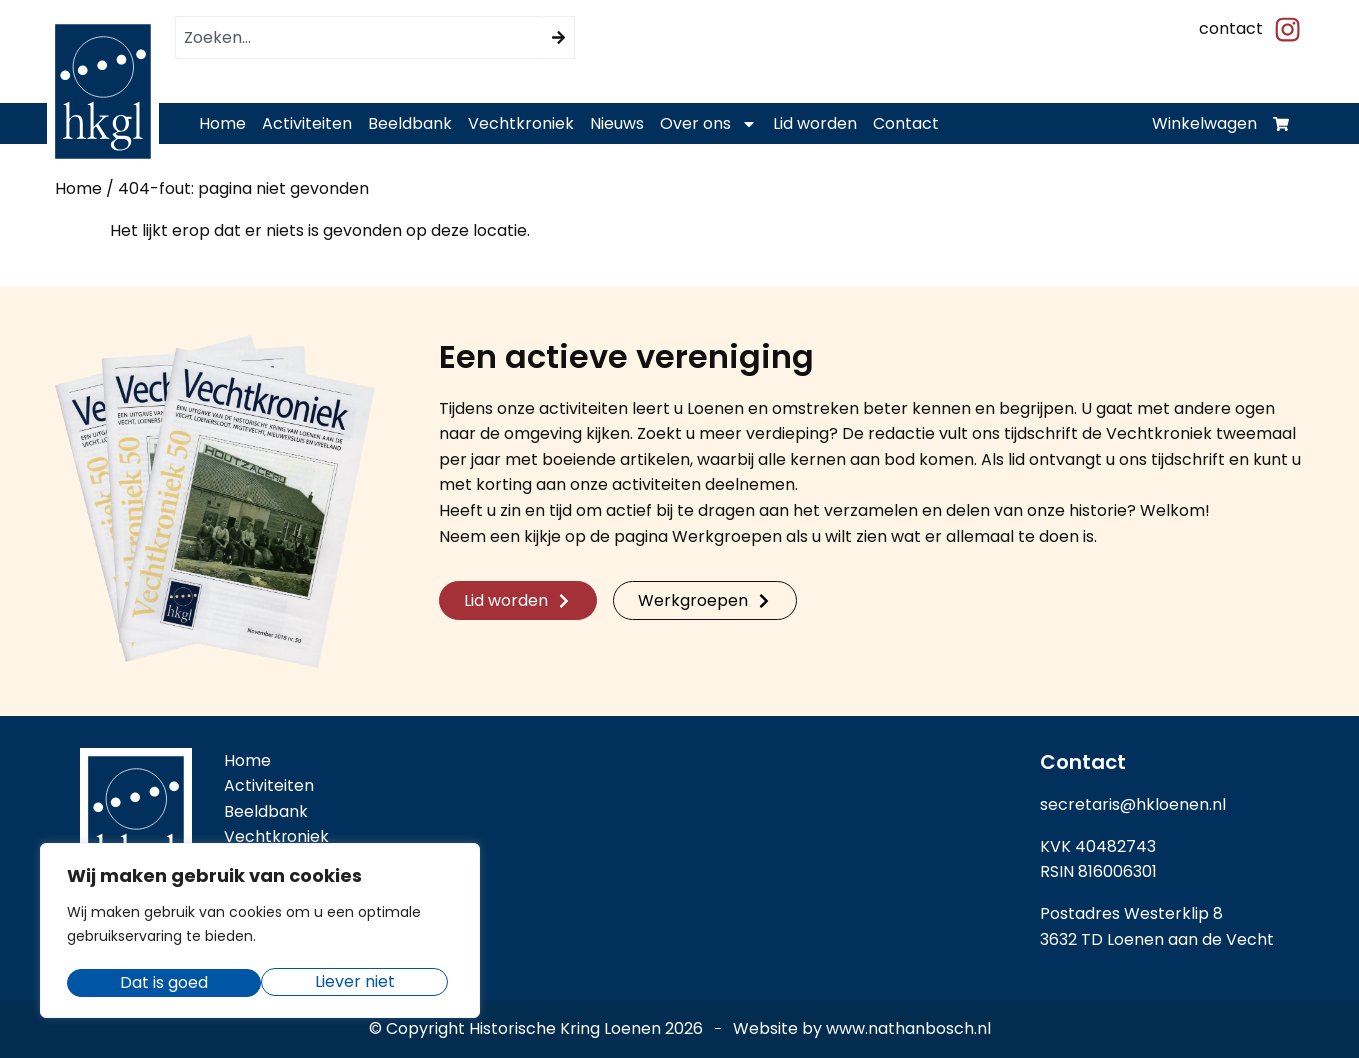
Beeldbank (410, 123)
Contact (906, 123)
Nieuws (617, 123)
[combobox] (360, 37)
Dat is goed (357, 982)
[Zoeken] (559, 37)
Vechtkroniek (521, 123)
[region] (260, 933)
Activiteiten (307, 123)
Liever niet (160, 982)
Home (222, 123)
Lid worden (815, 123)
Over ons (708, 124)
